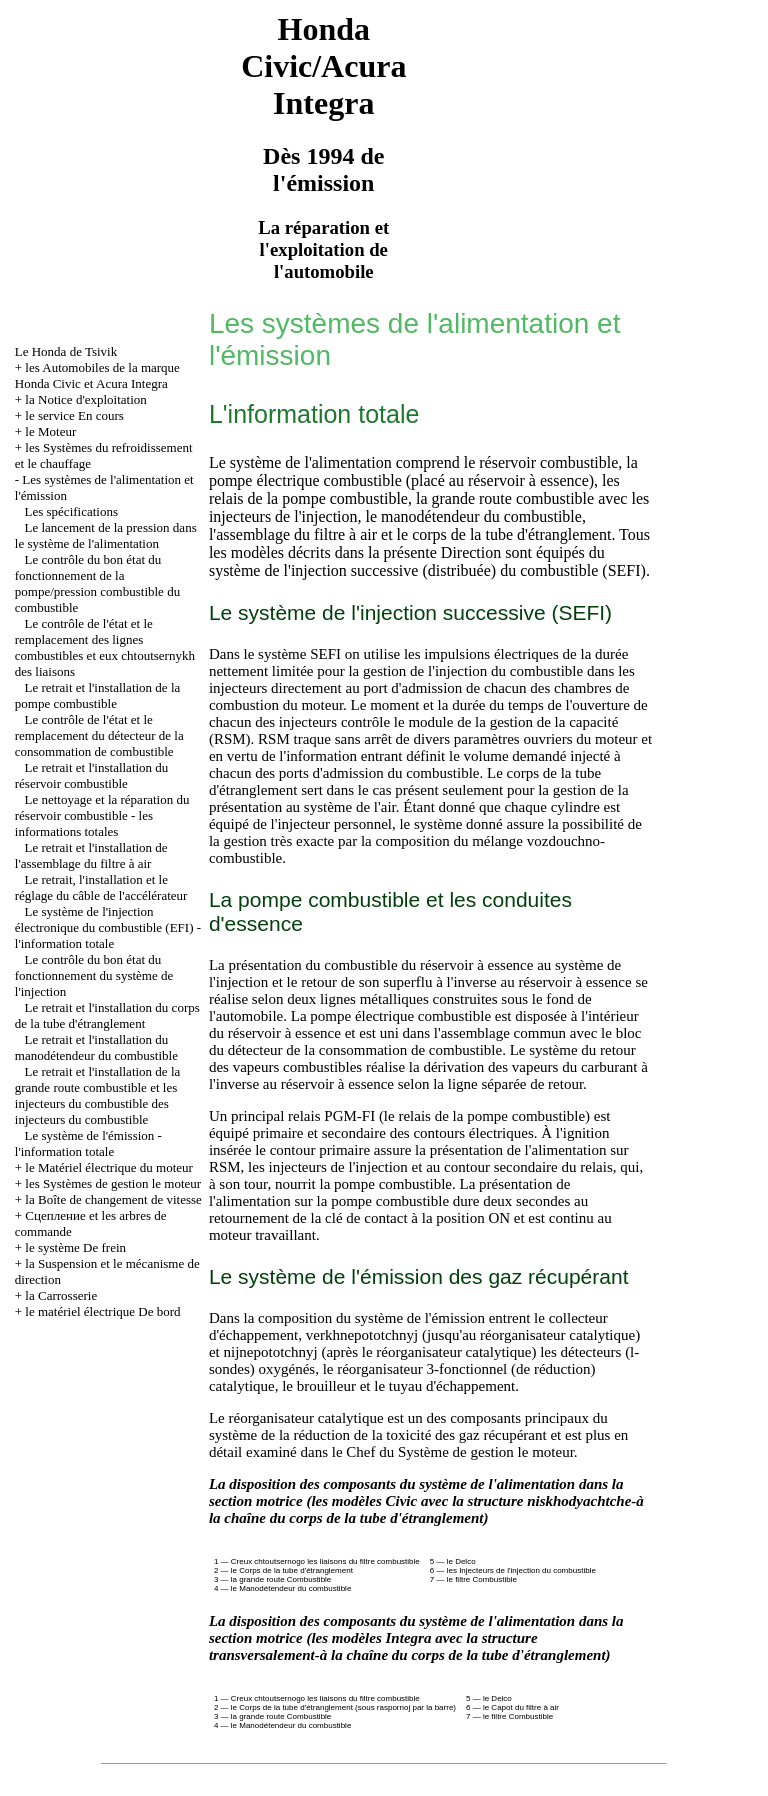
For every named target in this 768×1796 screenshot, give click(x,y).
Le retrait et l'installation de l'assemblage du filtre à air (91, 855)
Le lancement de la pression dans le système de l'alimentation (106, 535)
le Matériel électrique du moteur (108, 1167)
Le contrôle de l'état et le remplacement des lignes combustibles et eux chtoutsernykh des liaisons (105, 647)
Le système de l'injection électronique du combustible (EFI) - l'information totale (108, 927)
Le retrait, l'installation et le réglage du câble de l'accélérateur (101, 887)
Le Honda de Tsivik (66, 351)
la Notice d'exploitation (85, 399)
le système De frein (75, 1247)
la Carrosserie (61, 1295)
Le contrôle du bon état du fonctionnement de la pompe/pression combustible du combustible (97, 583)
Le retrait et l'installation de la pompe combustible (98, 695)
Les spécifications (72, 511)
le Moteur (50, 431)
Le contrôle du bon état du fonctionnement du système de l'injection (94, 975)
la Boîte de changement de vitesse (113, 1199)
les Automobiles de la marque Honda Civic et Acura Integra (97, 375)
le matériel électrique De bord (102, 1311)
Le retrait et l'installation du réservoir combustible (92, 775)
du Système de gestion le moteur (476, 1452)
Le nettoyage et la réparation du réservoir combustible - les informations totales (102, 815)
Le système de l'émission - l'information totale (88, 1143)
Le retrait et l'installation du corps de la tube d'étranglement (107, 1015)
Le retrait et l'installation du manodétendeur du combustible (96, 1047)
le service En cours (74, 415)
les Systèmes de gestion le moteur (113, 1183)
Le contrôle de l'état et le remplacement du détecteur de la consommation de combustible (99, 735)
